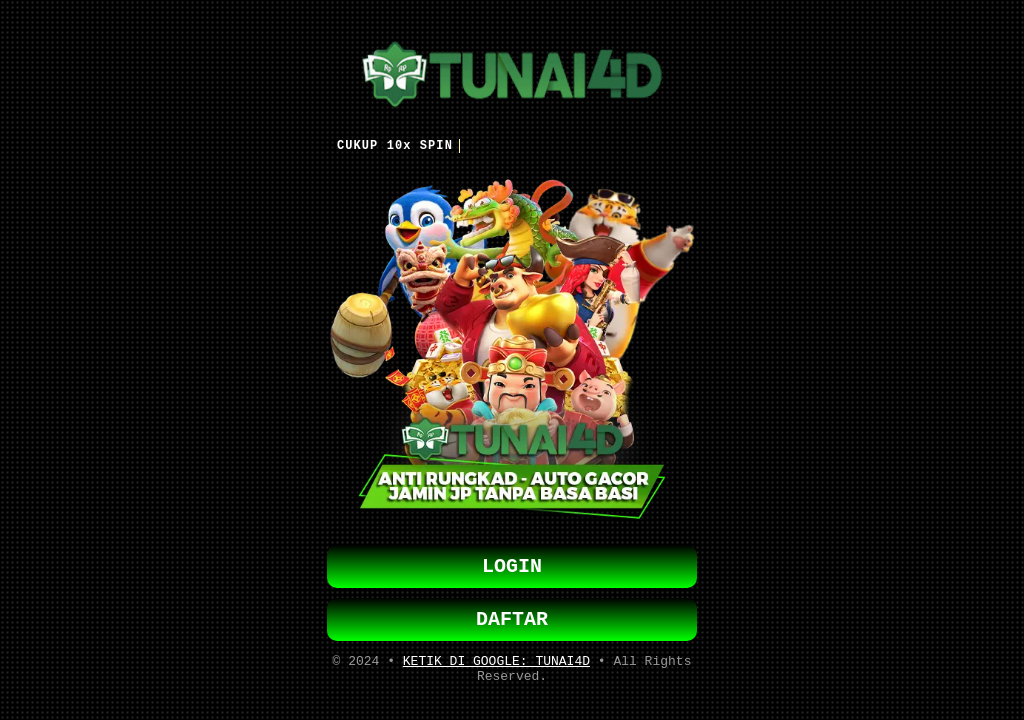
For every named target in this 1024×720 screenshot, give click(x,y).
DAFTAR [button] (512, 619)
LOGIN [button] (512, 562)
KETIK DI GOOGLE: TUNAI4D (496, 665)
